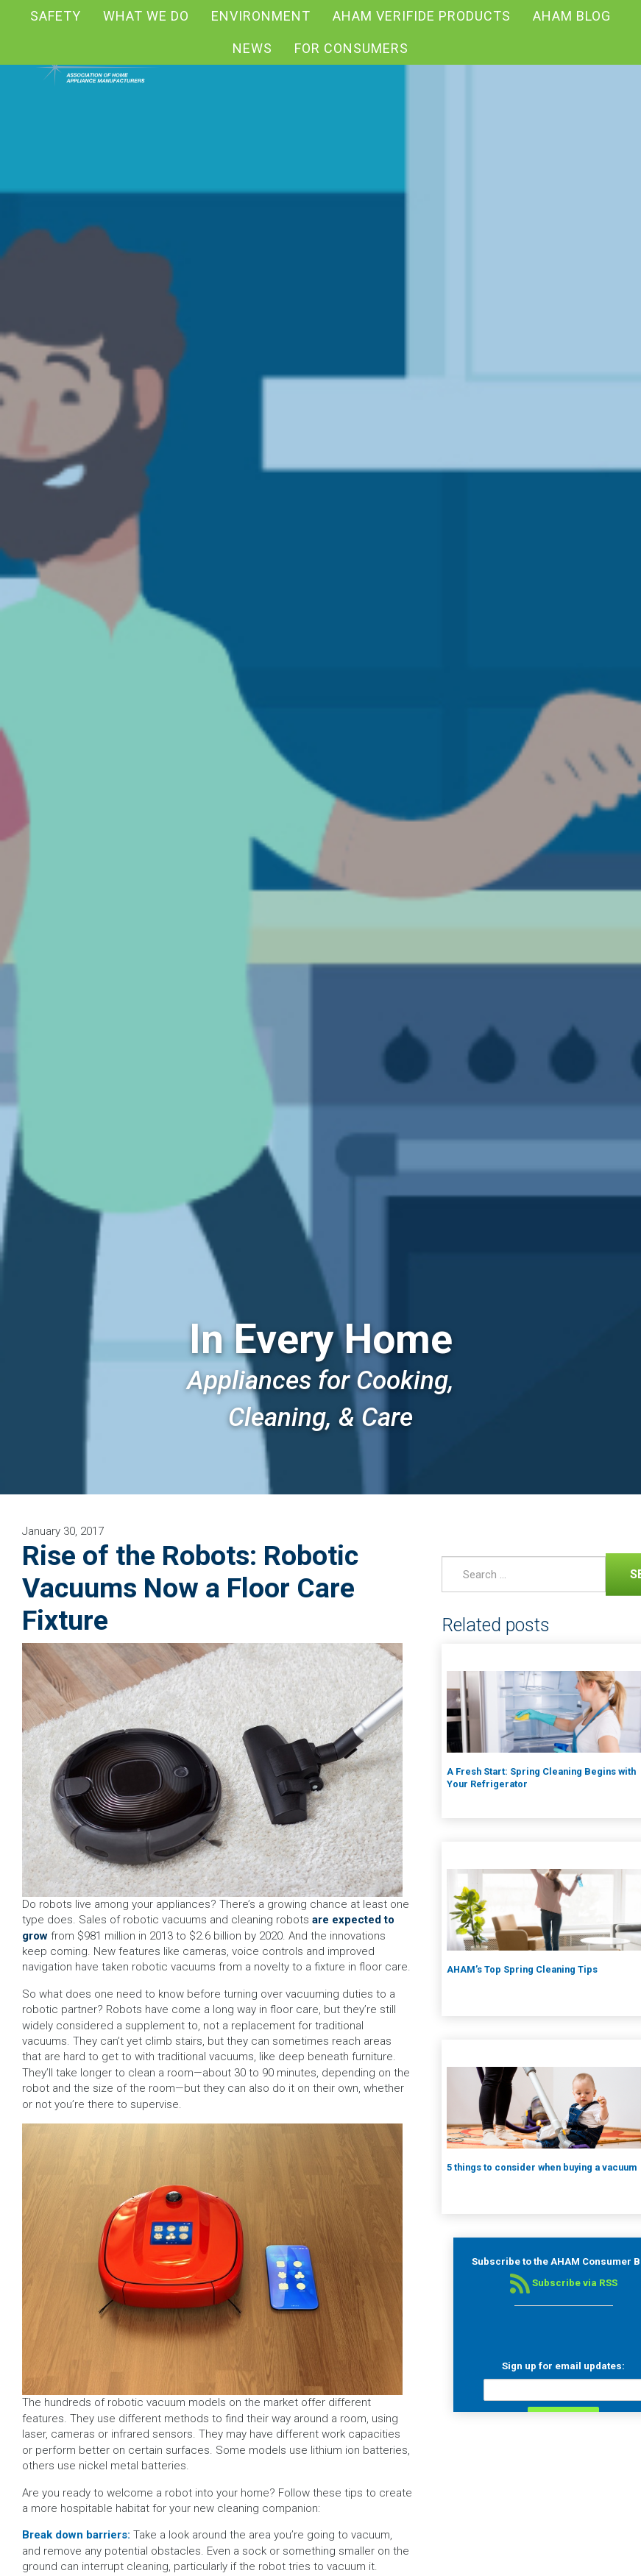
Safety (55, 16)
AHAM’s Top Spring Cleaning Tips (522, 1969)
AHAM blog (572, 16)
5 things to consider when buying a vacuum (542, 2167)
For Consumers (351, 48)
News (252, 48)
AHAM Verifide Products (422, 16)
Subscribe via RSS (563, 2282)
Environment (261, 16)
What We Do (146, 16)
